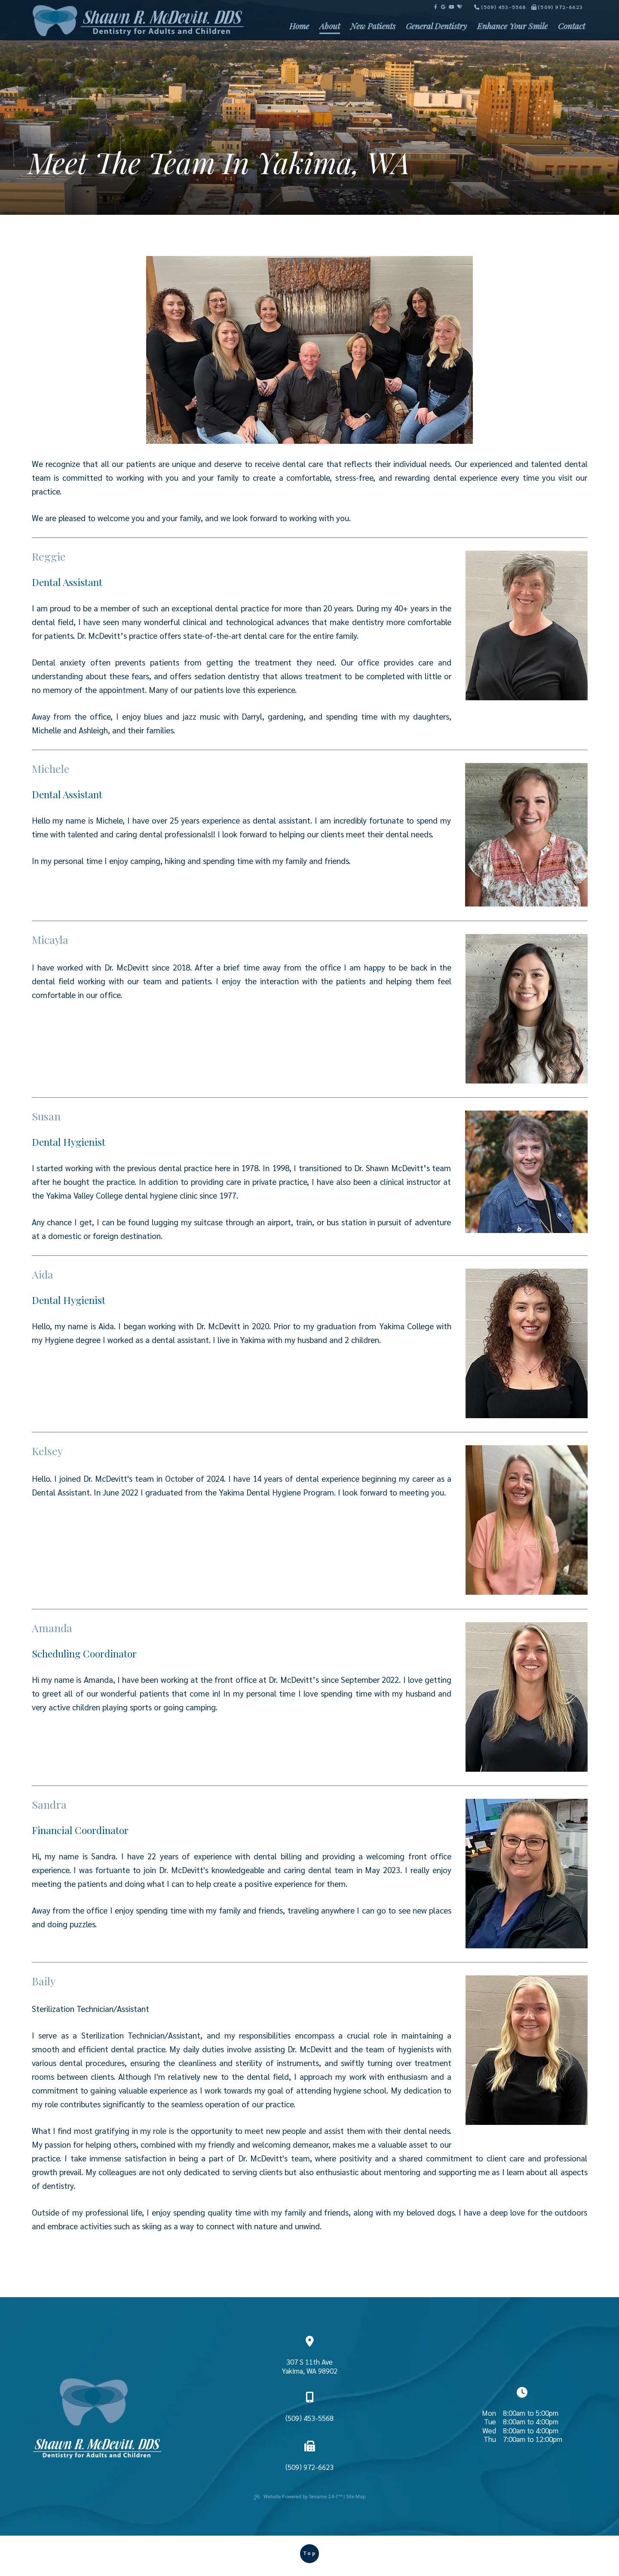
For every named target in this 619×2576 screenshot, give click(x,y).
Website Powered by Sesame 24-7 (298, 2496)
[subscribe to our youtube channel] (451, 7)
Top (309, 2552)
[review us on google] (443, 7)
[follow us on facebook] (436, 7)
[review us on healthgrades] (460, 7)
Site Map (355, 2496)
